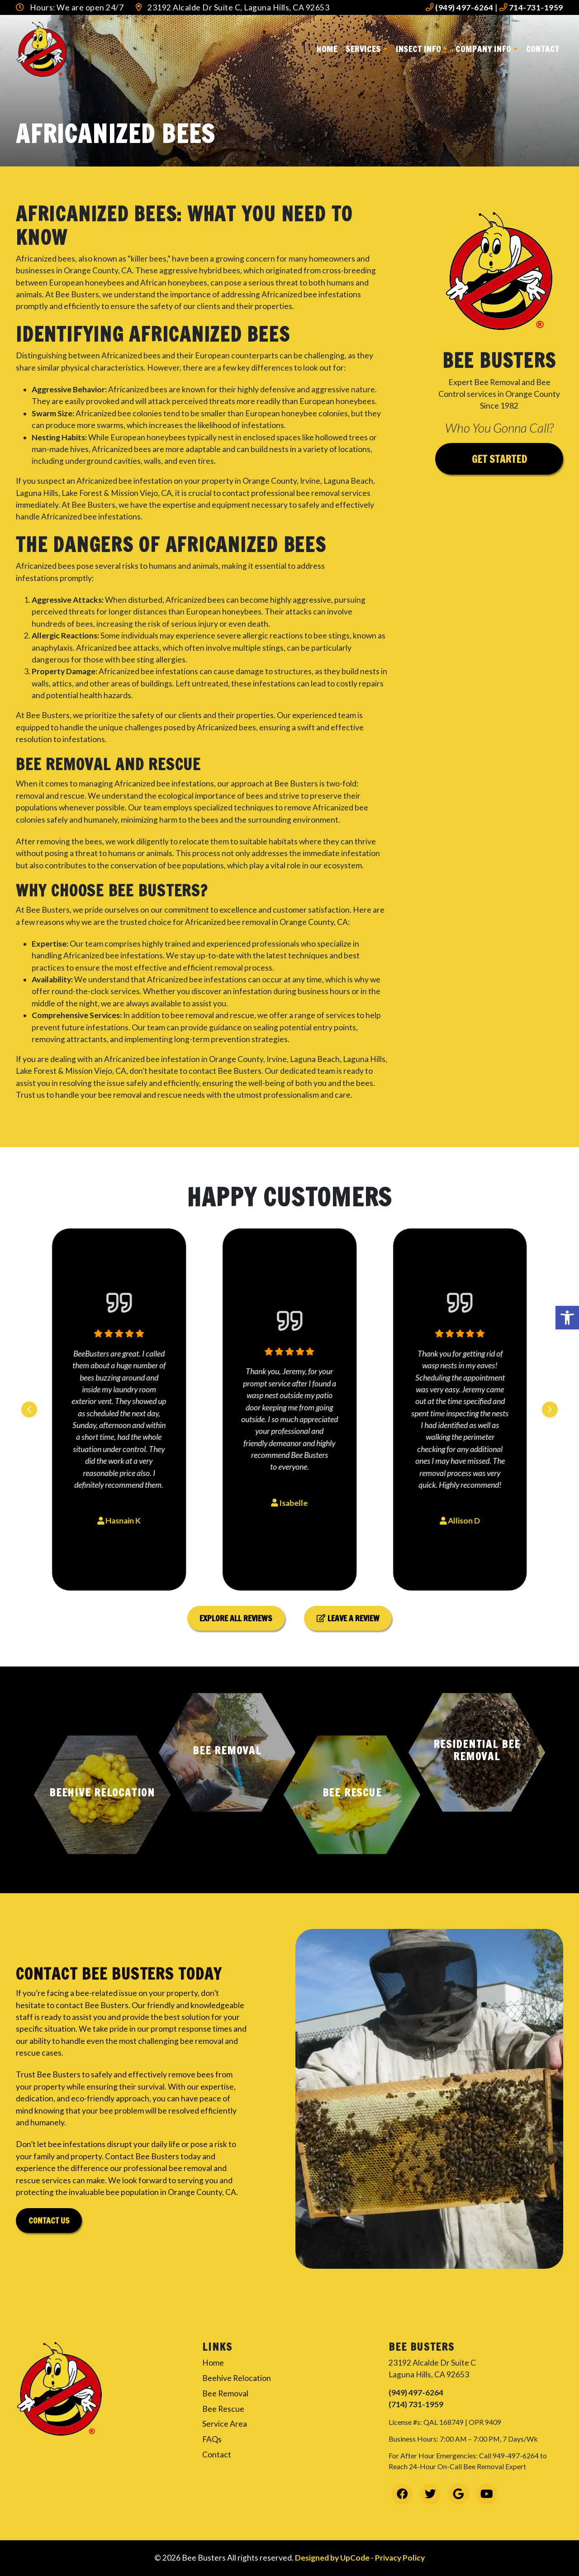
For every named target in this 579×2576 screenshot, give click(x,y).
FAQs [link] (212, 2439)
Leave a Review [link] (348, 1618)
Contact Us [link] (49, 2220)
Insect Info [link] (418, 49)
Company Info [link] (483, 49)
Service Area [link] (224, 2423)
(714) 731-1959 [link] (416, 2404)
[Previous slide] (29, 1409)
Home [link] (327, 49)
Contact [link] (542, 49)
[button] (102, 1794)
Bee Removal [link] (225, 2393)
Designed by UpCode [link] (333, 2557)
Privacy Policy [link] (400, 2557)
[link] (567, 1317)
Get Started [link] (499, 459)
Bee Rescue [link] (223, 2409)
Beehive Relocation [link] (236, 2378)
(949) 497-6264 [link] (459, 7)
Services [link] (363, 49)
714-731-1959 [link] (531, 7)
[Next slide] (550, 1409)
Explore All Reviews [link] (235, 1618)
